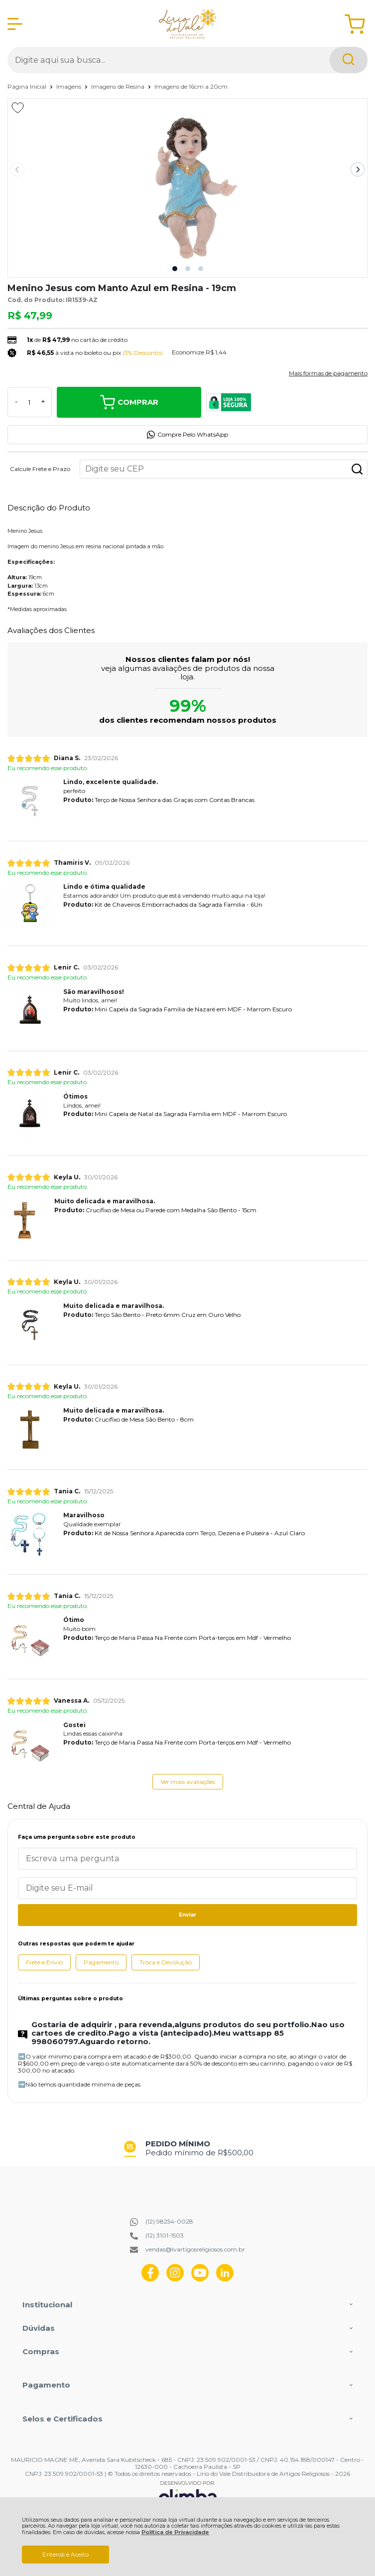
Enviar (187, 1915)
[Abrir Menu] (14, 23)
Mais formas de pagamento (328, 373)
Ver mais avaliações (187, 1781)
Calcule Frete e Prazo (40, 469)
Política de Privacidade (175, 2532)
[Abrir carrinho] (355, 24)
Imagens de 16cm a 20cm (191, 86)
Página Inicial (27, 86)
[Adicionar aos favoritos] (17, 107)
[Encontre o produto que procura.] (349, 60)
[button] (174, 268)
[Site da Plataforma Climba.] (187, 2494)
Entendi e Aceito (65, 2554)
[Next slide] (358, 169)
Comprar (129, 402)
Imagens (69, 86)
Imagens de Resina (118, 86)
